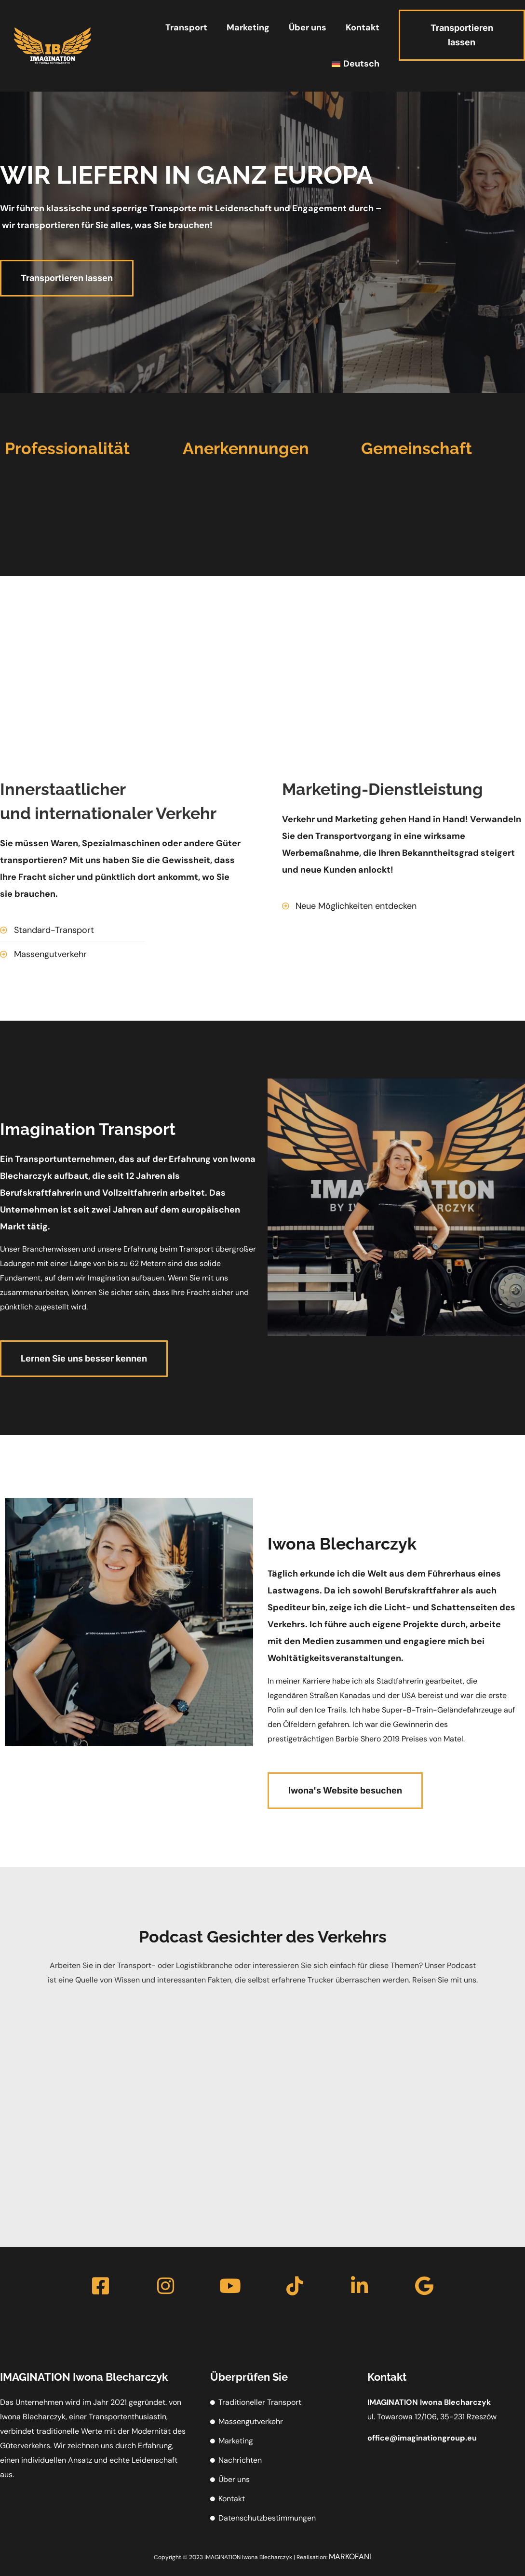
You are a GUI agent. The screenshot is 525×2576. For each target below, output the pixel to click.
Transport (186, 27)
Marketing (248, 27)
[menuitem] (355, 64)
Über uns (307, 27)
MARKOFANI (350, 2556)
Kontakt (362, 27)
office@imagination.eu (422, 2438)
